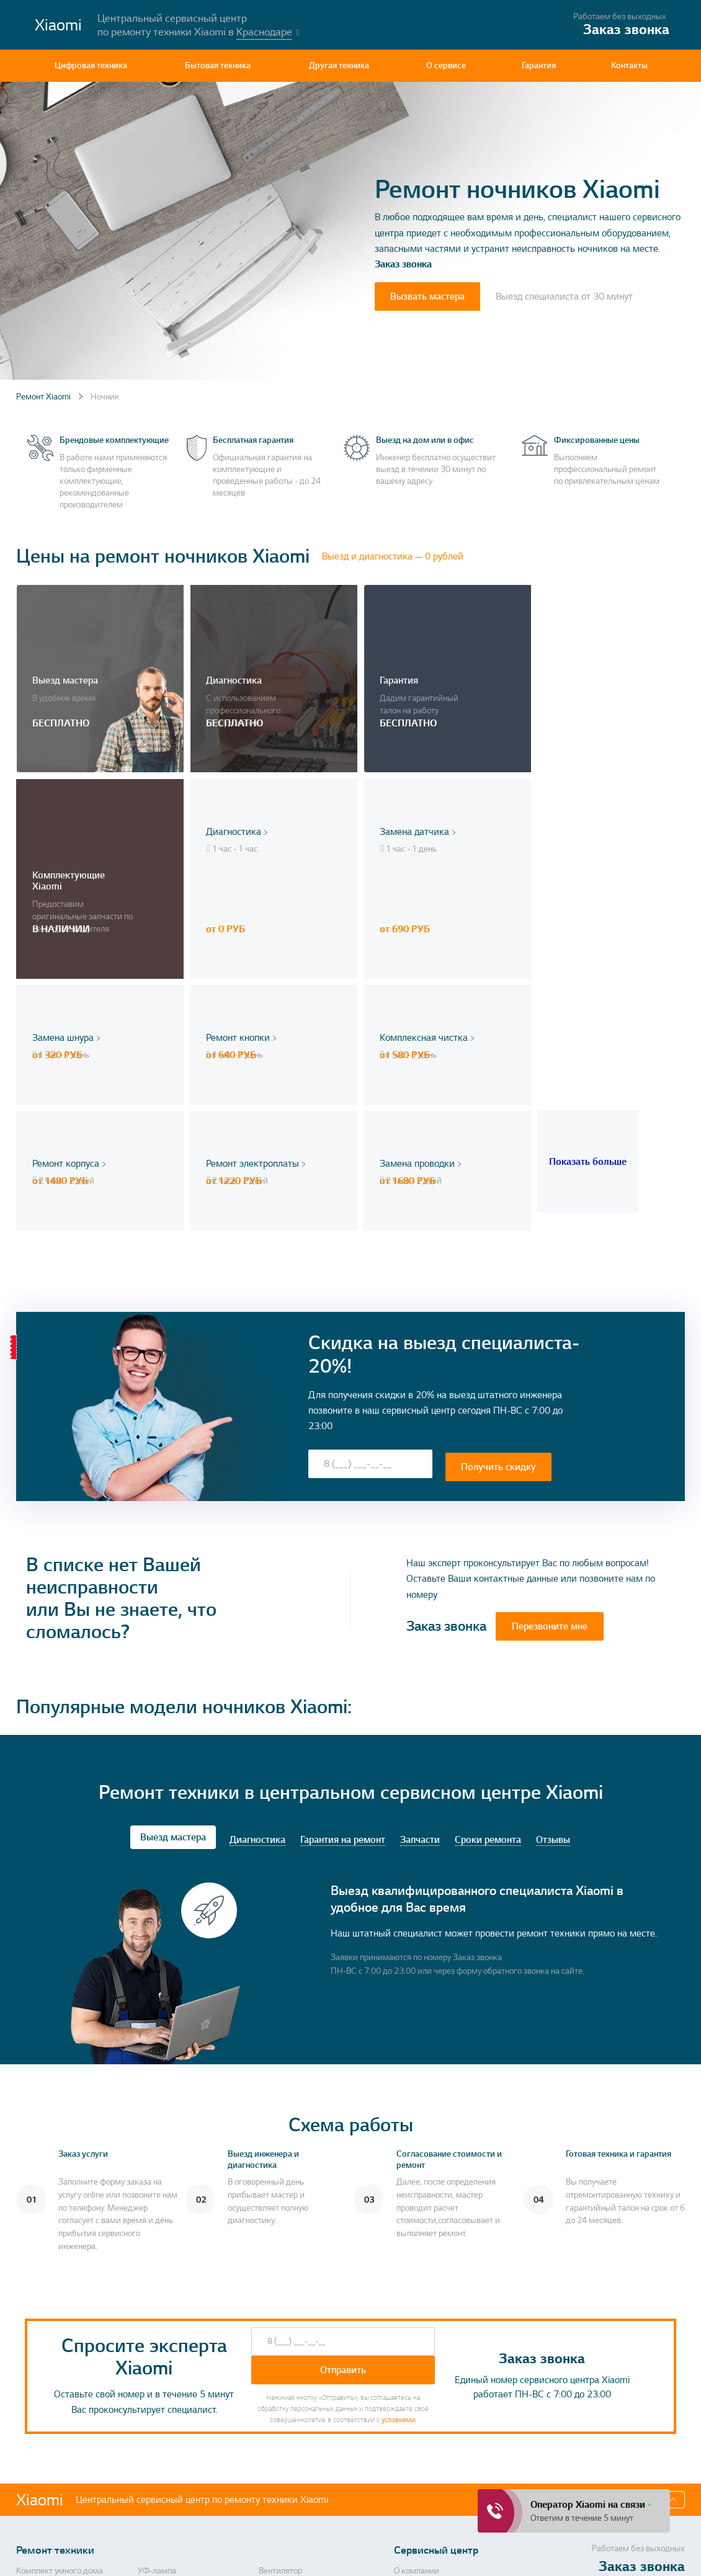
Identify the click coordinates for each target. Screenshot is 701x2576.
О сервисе (446, 65)
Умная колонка (166, 2430)
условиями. (399, 2198)
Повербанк (158, 2504)
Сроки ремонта (488, 1617)
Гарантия (539, 65)
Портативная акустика (58, 2462)
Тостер (270, 2446)
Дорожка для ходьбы (56, 2504)
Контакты (629, 65)
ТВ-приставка (41, 2413)
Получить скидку (498, 1243)
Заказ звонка (403, 264)
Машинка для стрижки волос (192, 2397)
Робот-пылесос (287, 2430)
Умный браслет (166, 2365)
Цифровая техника (91, 65)
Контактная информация (418, 2370)
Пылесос (154, 2413)
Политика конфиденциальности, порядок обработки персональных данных (446, 2555)
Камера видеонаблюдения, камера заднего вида (189, 2483)
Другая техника (339, 65)
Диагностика (257, 1617)
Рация (149, 2462)
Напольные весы (47, 2381)
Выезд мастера (173, 1614)
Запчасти (420, 1617)
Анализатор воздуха (54, 2430)
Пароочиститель (290, 2413)
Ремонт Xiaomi (43, 397)
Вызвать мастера (427, 296)
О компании (416, 2349)
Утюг (268, 2462)
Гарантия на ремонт (342, 1617)
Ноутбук (274, 2397)
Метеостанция (286, 2365)
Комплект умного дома (59, 2349)
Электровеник (164, 2446)
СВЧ (267, 2381)
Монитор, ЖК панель (55, 2397)
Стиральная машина (54, 2365)
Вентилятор (280, 2349)
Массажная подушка (176, 2381)
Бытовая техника (218, 65)
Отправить (343, 2148)
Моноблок (35, 2446)
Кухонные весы (287, 2478)
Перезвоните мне (549, 1404)
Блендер (32, 2478)
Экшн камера (284, 2504)
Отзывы (553, 1617)
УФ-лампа (157, 2349)
